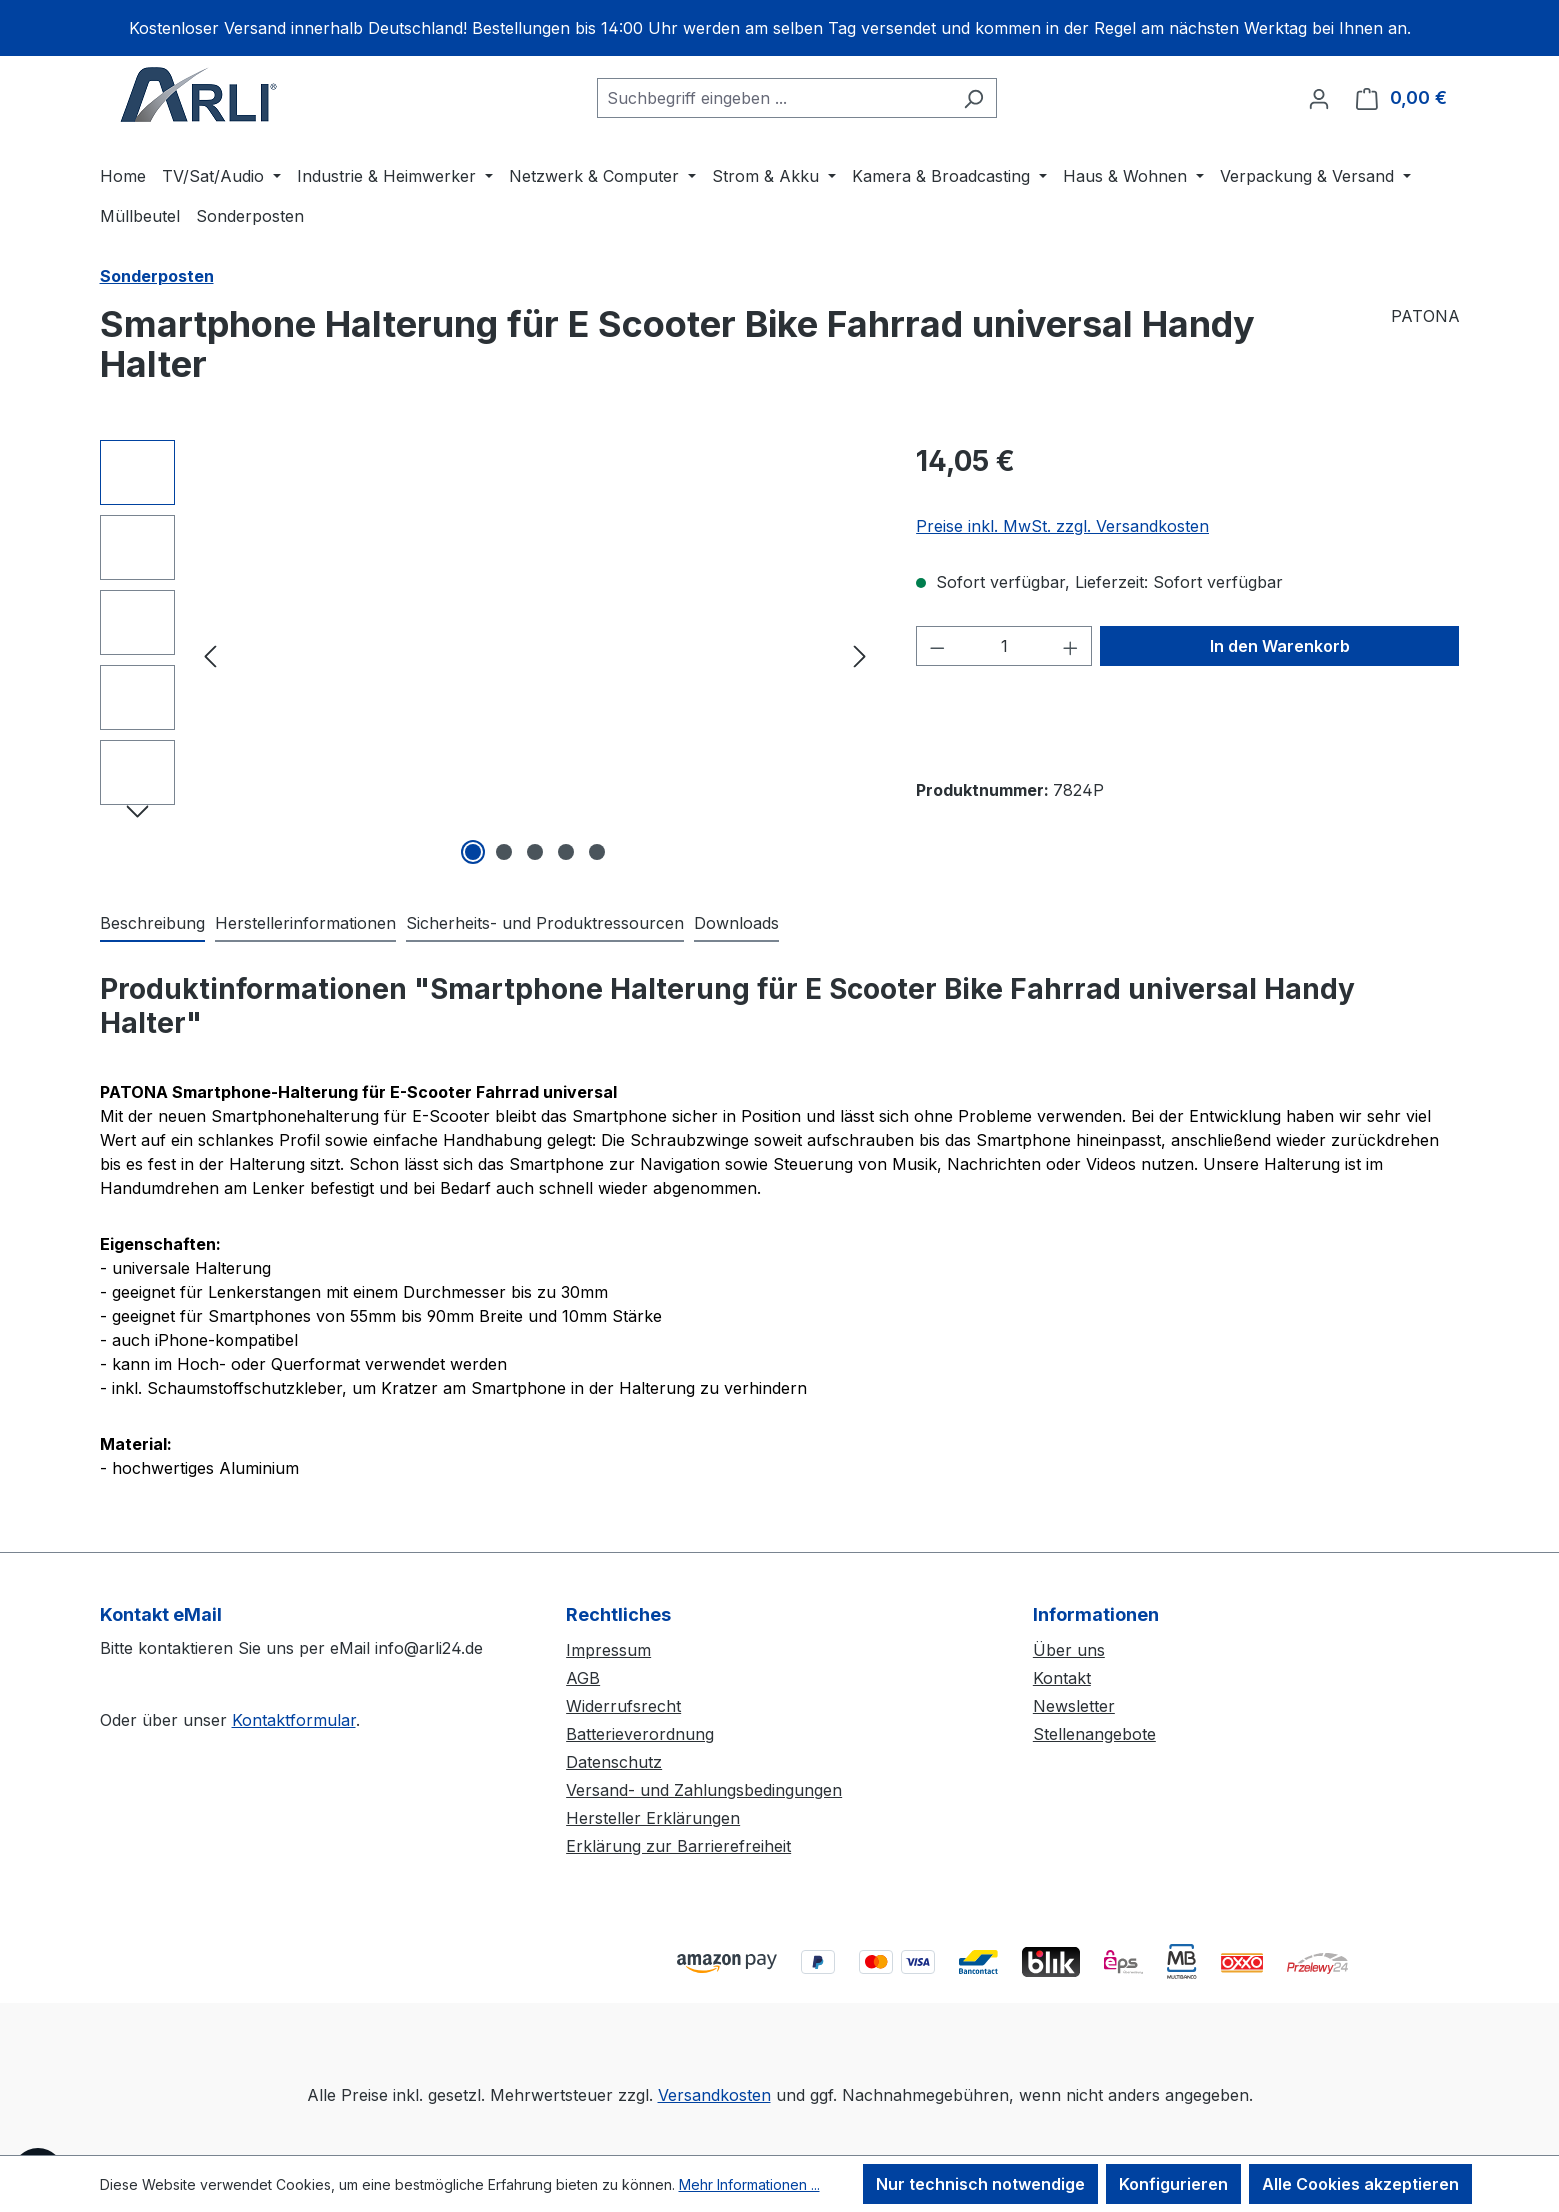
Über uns (1069, 1650)
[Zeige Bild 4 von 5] (566, 852)
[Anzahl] (1004, 646)
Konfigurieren (1173, 2184)
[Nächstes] (860, 655)
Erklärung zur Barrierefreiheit (678, 1846)
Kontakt (1062, 1678)
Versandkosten (714, 2095)
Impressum (608, 1650)
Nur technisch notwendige (980, 2184)
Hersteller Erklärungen (653, 1818)
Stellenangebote (1094, 1734)
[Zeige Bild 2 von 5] (504, 852)
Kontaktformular (294, 1720)
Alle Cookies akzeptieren (1360, 2184)
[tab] (152, 924)
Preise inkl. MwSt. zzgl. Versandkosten (1062, 526)
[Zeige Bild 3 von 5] (535, 852)
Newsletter (1074, 1706)
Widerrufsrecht (623, 1706)
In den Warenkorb (1280, 646)
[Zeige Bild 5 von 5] (597, 852)
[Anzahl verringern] (937, 646)
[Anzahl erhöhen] (1071, 646)
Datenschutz (614, 1762)
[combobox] (774, 98)
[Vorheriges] (210, 655)
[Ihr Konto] (1319, 98)
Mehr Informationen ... (749, 2184)
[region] (779, 28)
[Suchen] (973, 98)
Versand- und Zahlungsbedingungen (704, 1790)
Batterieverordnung (640, 1734)
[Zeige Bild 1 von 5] (473, 852)
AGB (583, 1678)
